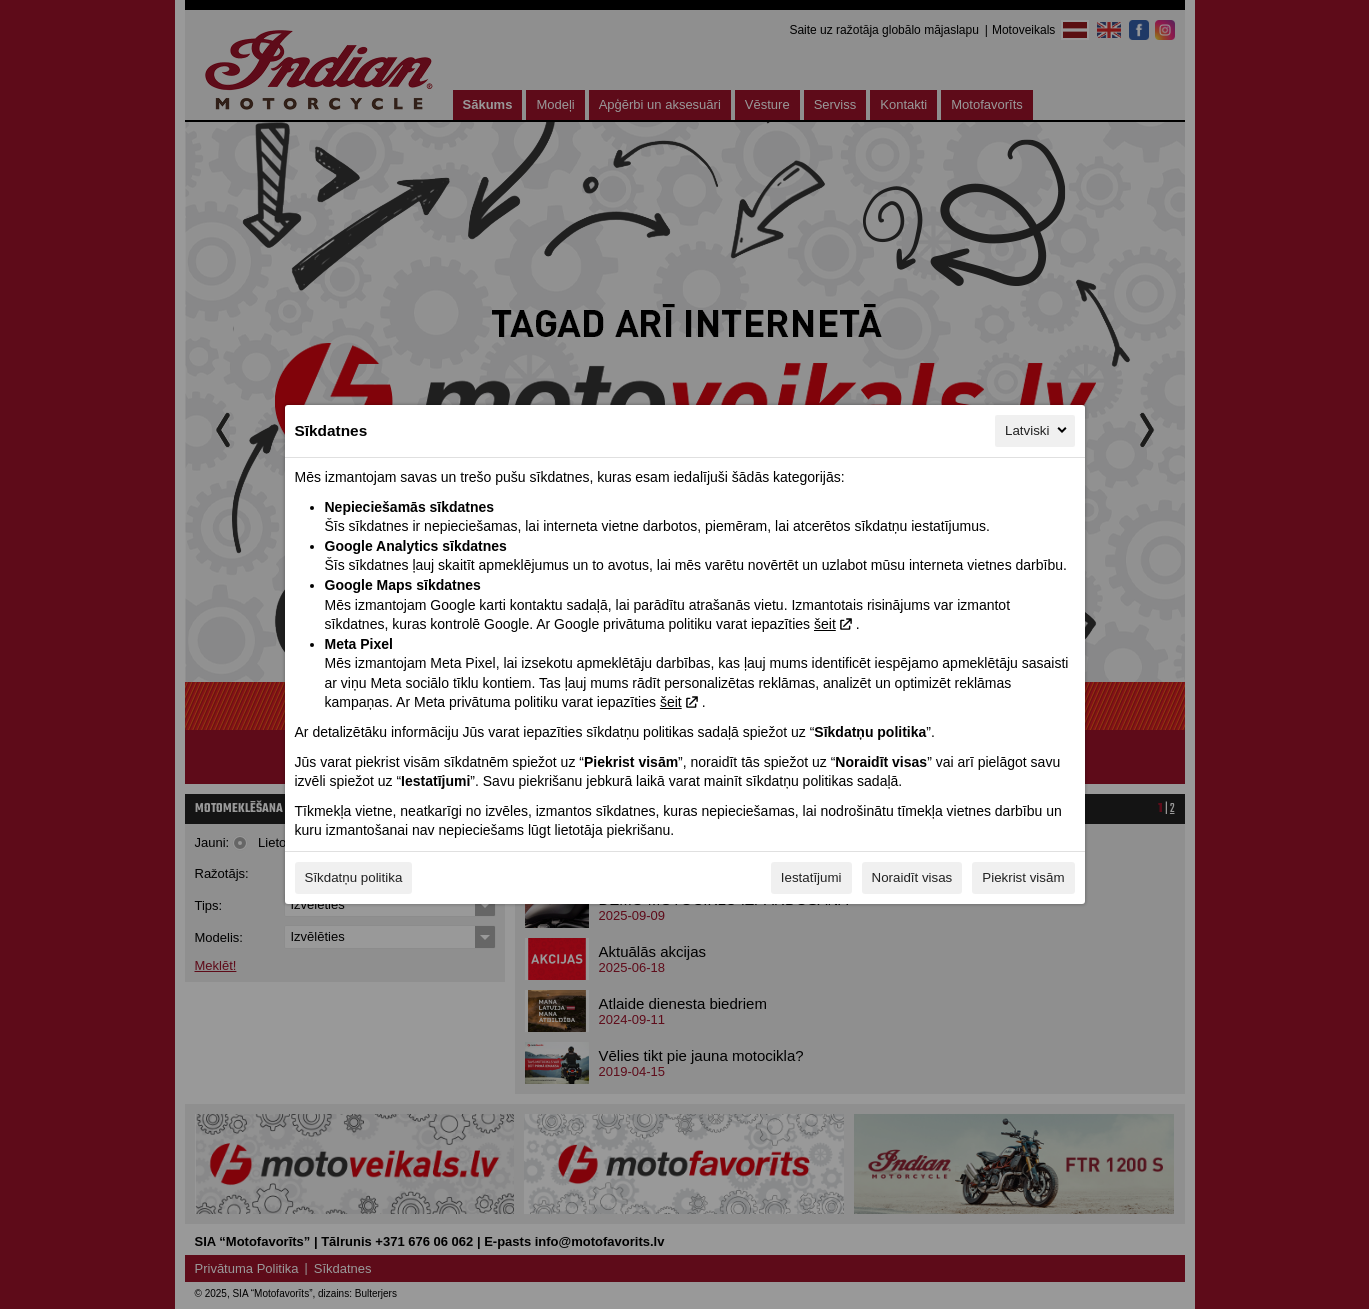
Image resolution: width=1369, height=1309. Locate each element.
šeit (825, 624)
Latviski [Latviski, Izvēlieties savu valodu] (1037, 430)
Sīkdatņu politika (354, 877)
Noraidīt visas (912, 877)
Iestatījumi (811, 877)
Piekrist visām (1023, 877)
